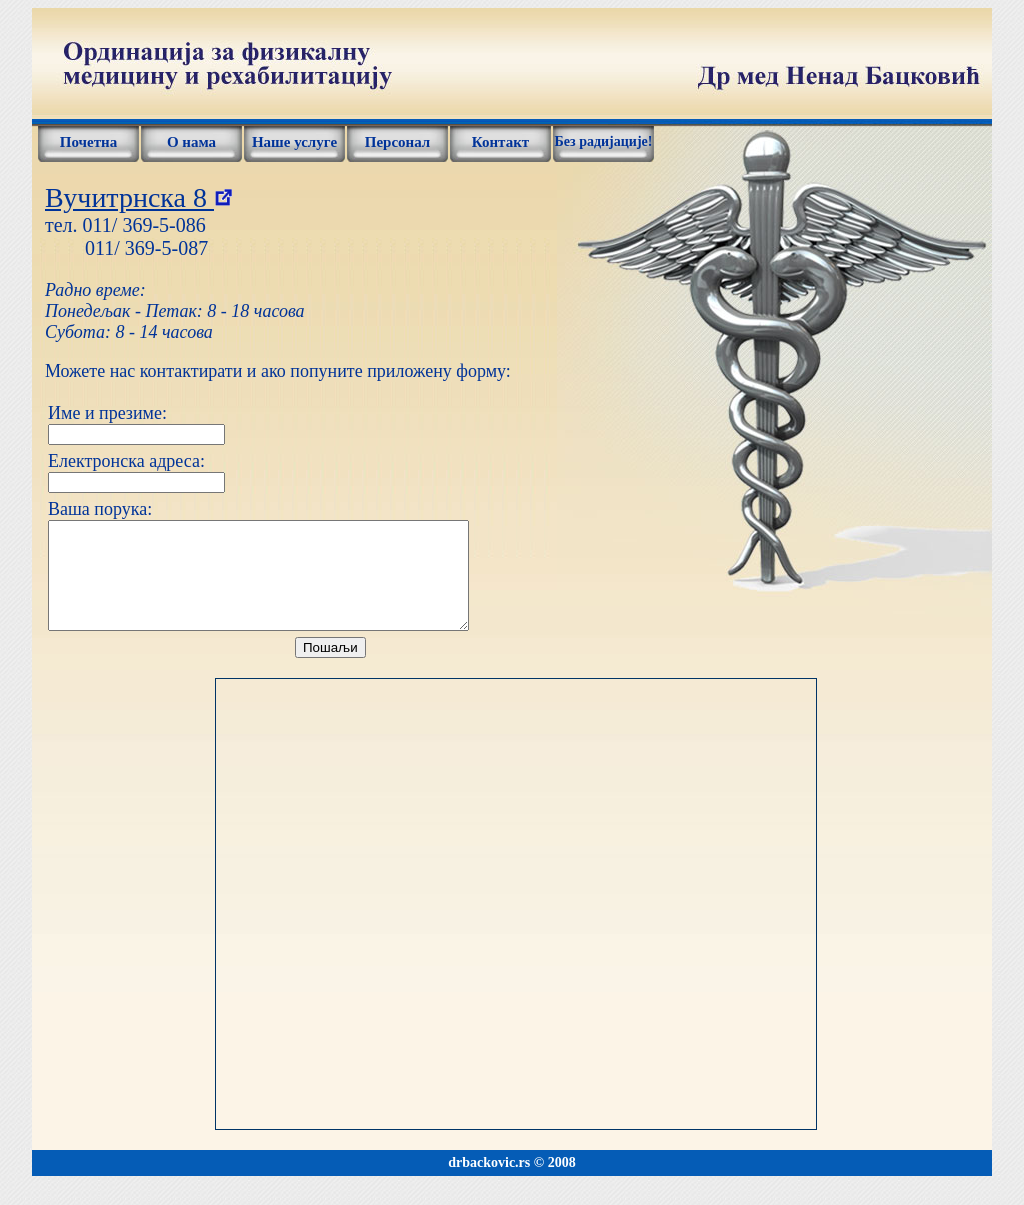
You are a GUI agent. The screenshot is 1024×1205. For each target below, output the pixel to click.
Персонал (398, 142)
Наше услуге (294, 142)
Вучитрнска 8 (138, 197)
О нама (191, 142)
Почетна (88, 142)
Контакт (500, 142)
